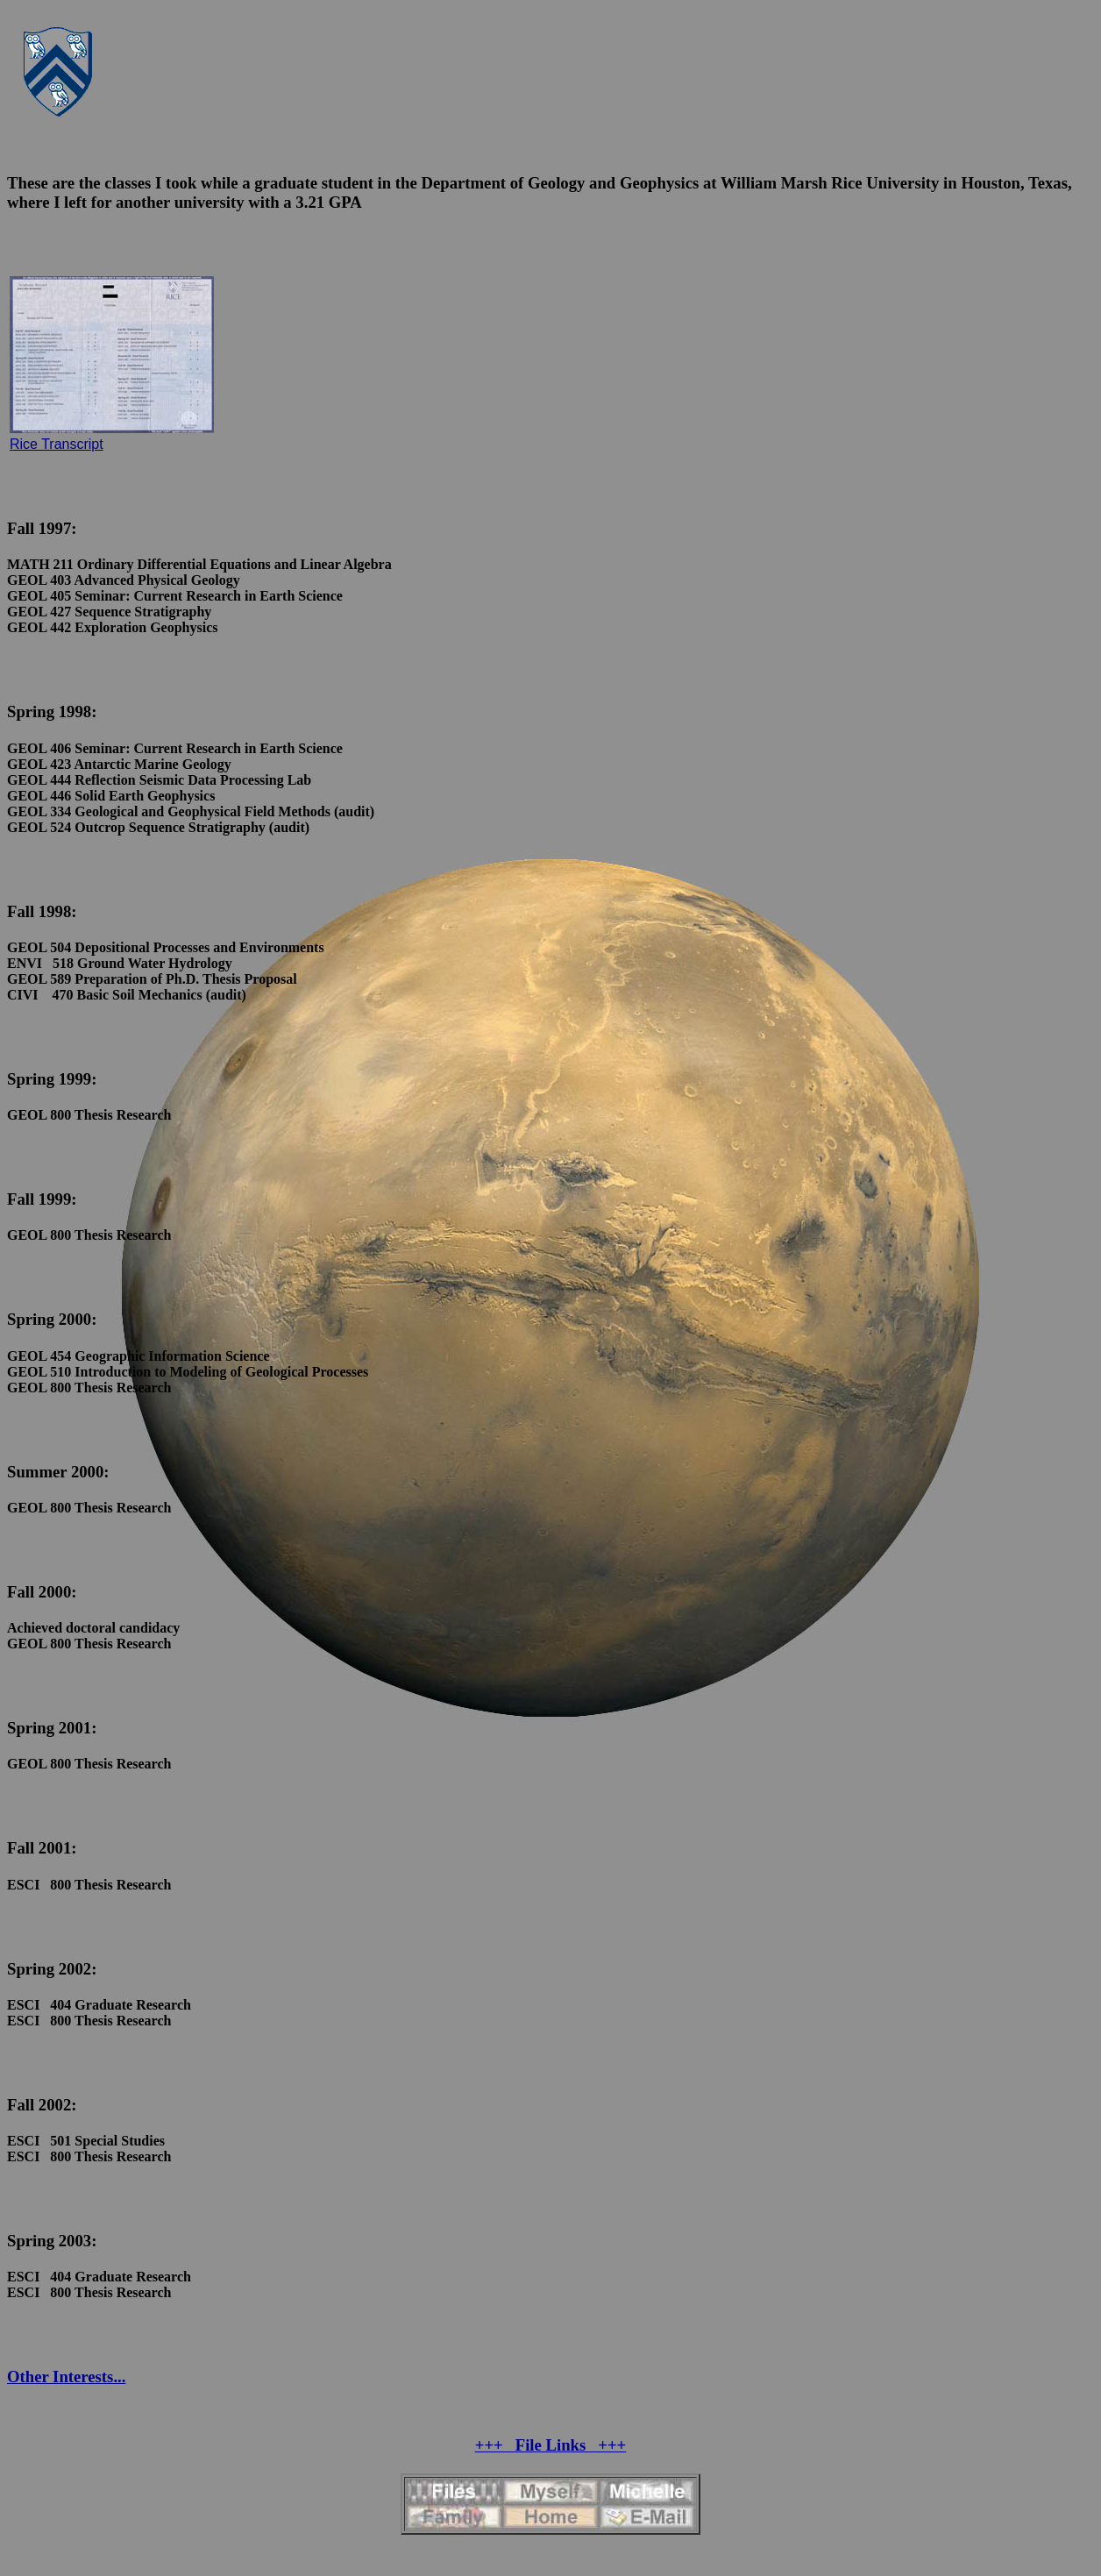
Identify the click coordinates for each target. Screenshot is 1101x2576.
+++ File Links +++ (551, 2445)
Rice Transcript (56, 444)
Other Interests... (66, 2376)
